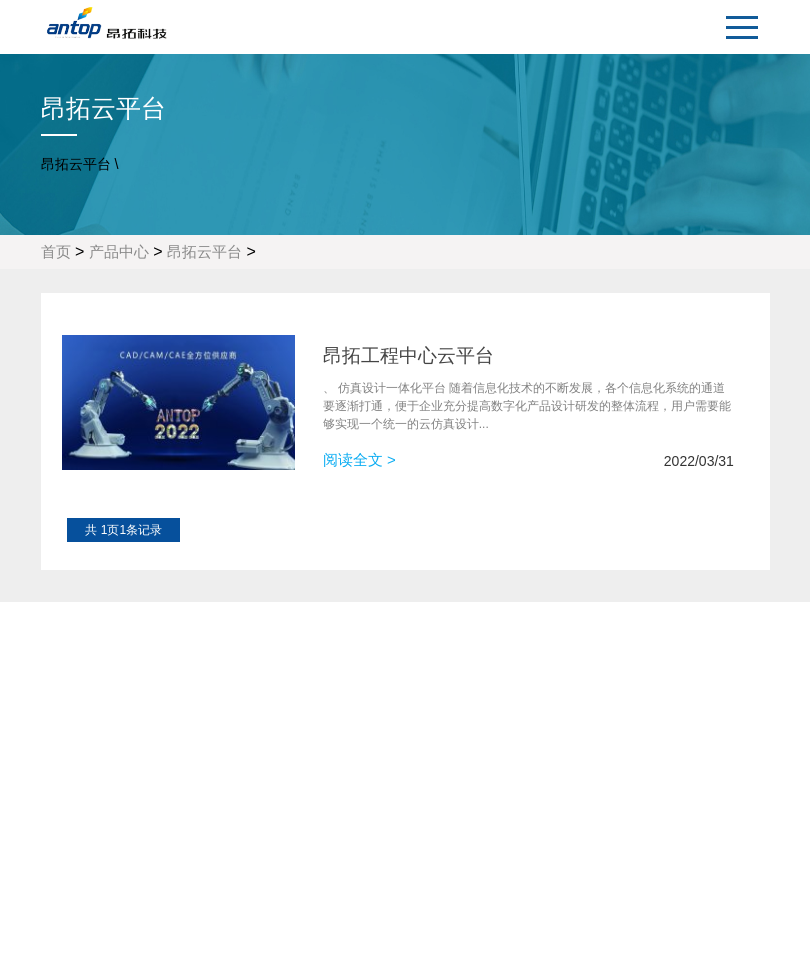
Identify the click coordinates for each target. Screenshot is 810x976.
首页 (56, 251)
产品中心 (119, 251)
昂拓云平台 (204, 251)
